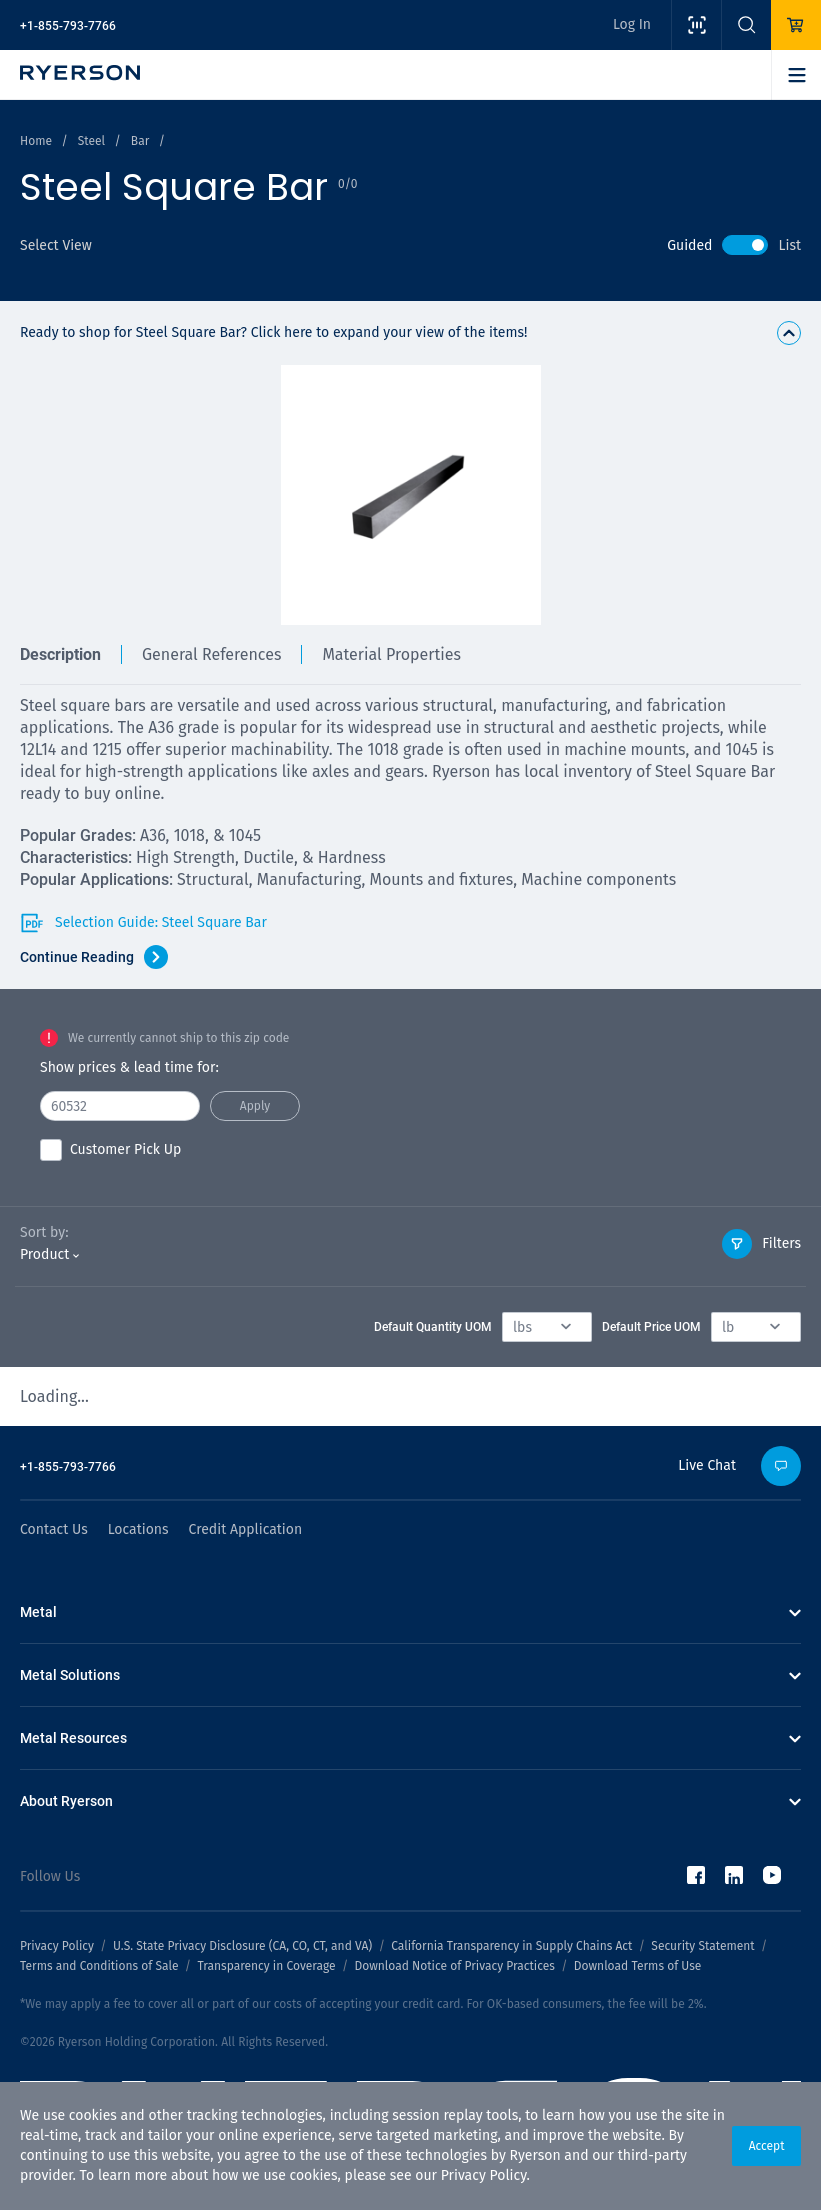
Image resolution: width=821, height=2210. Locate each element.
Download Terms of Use (638, 1966)
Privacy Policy (484, 2175)
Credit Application (246, 1529)
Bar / (148, 141)
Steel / (99, 141)
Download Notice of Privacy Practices (454, 1966)
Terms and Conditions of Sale (99, 1966)
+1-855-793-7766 (68, 26)
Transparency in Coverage (266, 1966)
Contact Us (54, 1529)
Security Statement (702, 1946)
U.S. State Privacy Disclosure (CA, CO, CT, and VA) (242, 1946)
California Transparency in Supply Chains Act (511, 1946)
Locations (138, 1529)
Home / (44, 141)
